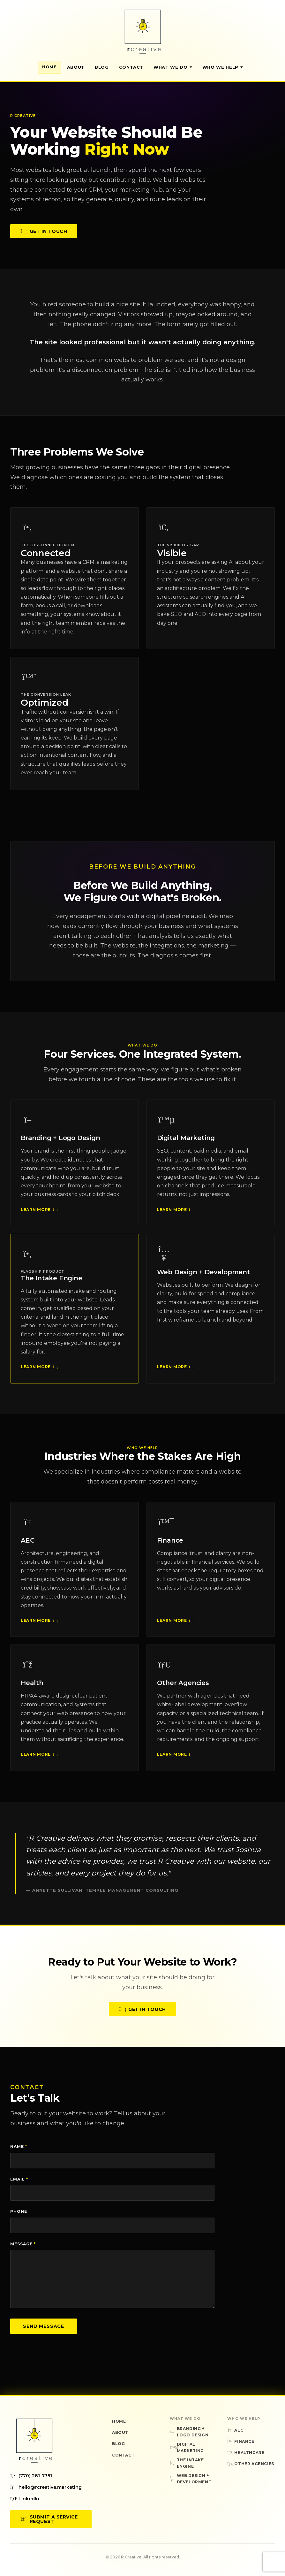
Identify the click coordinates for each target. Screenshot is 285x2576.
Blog (102, 67)
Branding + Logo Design (60, 1140)
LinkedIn (24, 2499)
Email (19, 2179)
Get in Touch (43, 232)
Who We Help (222, 67)
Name (18, 2146)
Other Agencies (183, 1685)
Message (23, 2244)
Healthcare (245, 2452)
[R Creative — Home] (143, 32)
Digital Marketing (186, 1140)
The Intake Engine (51, 1280)
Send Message (43, 2326)
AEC (27, 1542)
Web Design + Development (203, 1274)
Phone (18, 2211)
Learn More (39, 1211)
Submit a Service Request (49, 2519)
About (76, 67)
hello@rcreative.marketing (46, 2487)
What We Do (173, 67)
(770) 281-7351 (31, 2476)
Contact (131, 67)
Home (49, 66)
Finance (170, 1542)
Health (32, 1685)
